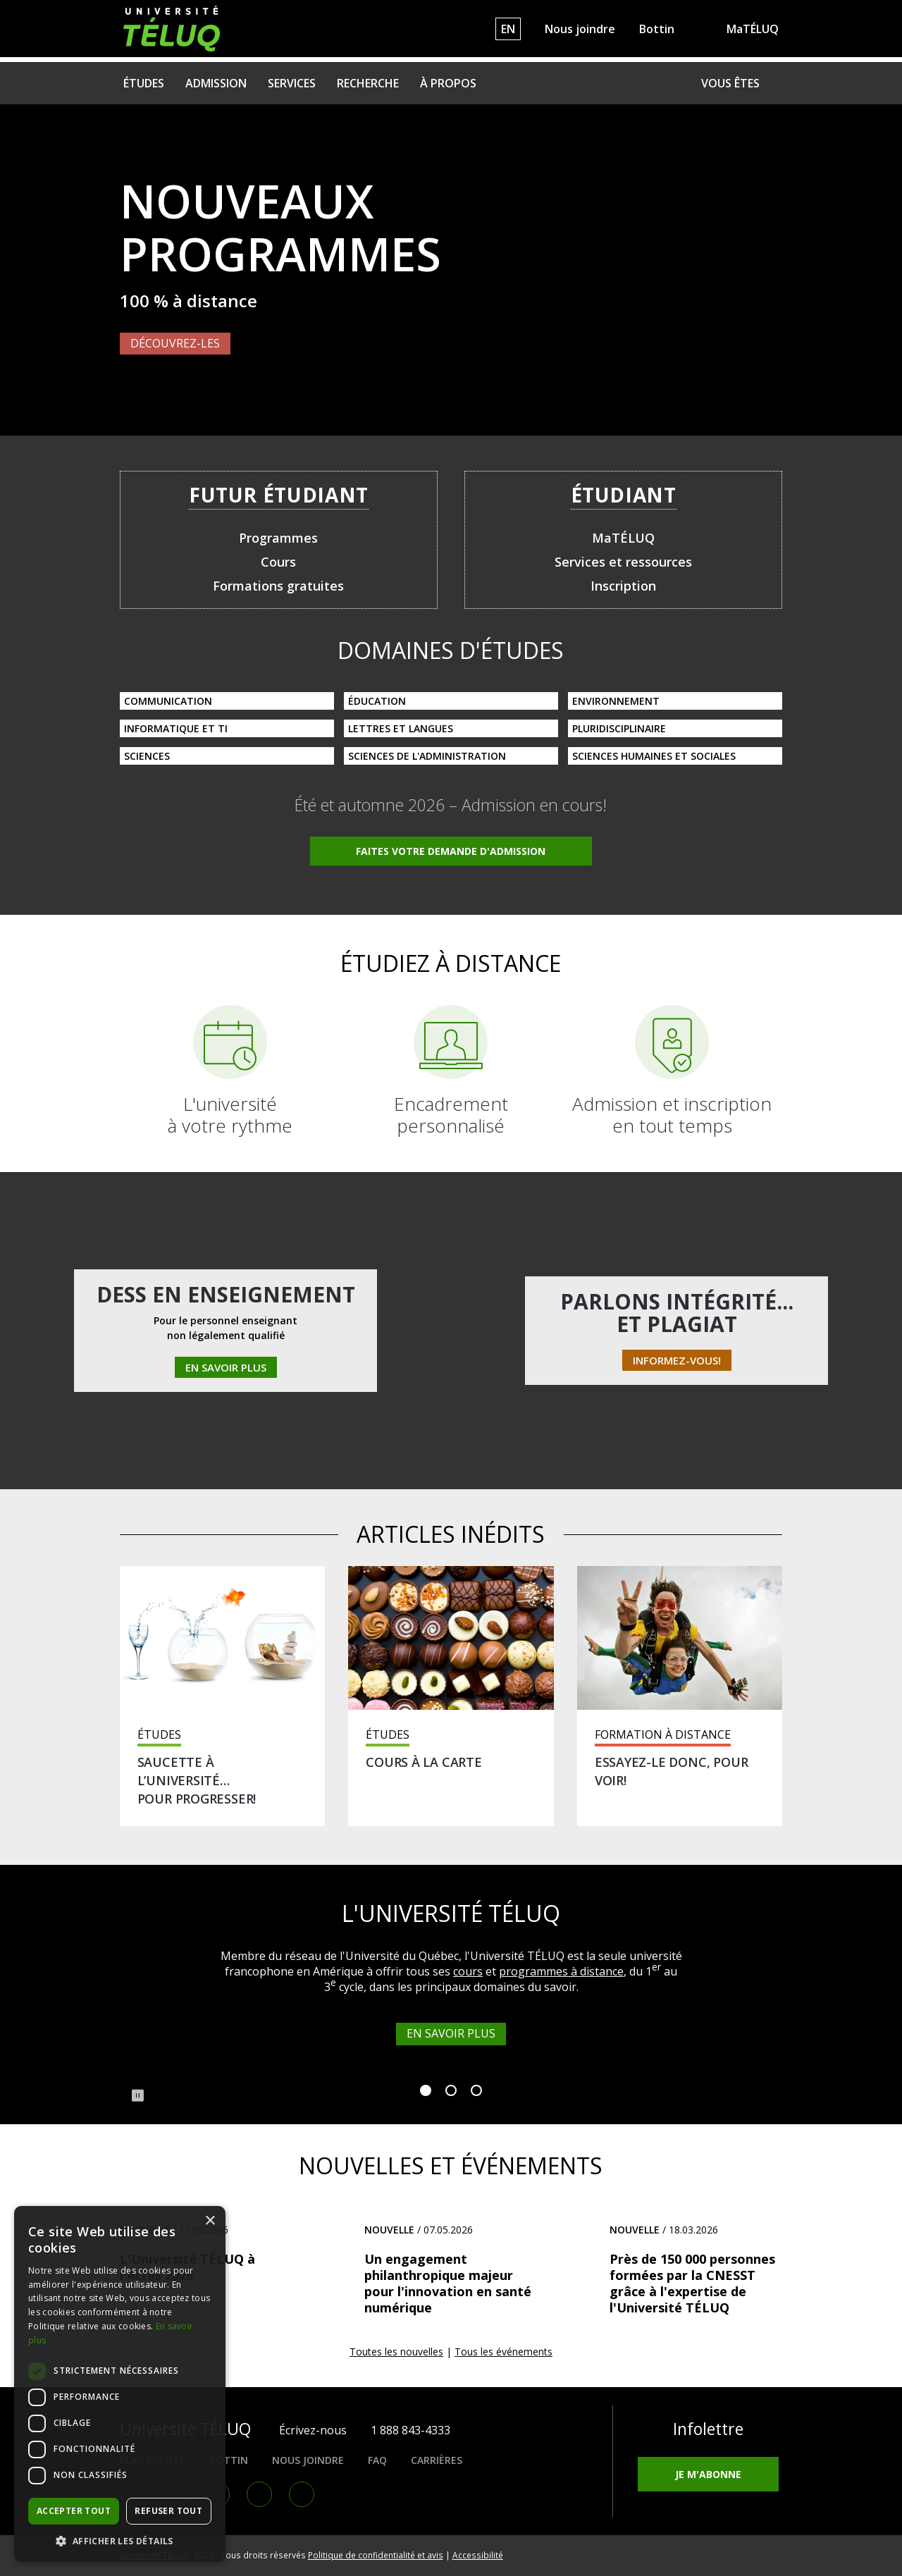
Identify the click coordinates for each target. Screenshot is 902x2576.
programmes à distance (561, 1971)
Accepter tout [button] (74, 2511)
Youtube (259, 2494)
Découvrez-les (175, 343)
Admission (216, 83)
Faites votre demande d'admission (450, 851)
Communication (168, 701)
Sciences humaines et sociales (654, 756)
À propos (448, 83)
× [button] (209, 2221)
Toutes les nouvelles (396, 2351)
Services (292, 83)
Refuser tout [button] (168, 2511)
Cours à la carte (424, 1762)
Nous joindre (580, 29)
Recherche (368, 83)
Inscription (623, 586)
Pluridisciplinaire (619, 728)
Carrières (436, 2460)
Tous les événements (503, 2351)
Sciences (147, 756)
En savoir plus (225, 1367)
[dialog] (120, 2384)
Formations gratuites (278, 586)
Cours (278, 562)
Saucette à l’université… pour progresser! (197, 1780)
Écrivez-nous (313, 2430)
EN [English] (508, 29)
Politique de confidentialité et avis (375, 2554)
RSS (301, 2494)
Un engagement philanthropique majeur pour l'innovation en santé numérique (447, 2283)
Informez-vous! (677, 1360)
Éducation (377, 701)
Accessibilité (477, 2554)
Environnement (616, 701)
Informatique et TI (176, 728)
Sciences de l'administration (427, 756)
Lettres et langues (400, 728)
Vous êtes (730, 83)
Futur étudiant (279, 495)
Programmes (278, 538)
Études (143, 83)
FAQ (377, 2460)
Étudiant (623, 495)
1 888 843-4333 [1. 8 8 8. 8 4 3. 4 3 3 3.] (410, 2430)
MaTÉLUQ (753, 29)
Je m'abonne (708, 2474)
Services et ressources (623, 562)
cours (468, 1971)
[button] (119, 2541)
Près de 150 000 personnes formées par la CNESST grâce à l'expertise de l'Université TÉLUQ (692, 2283)
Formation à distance (663, 1734)
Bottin (656, 29)
